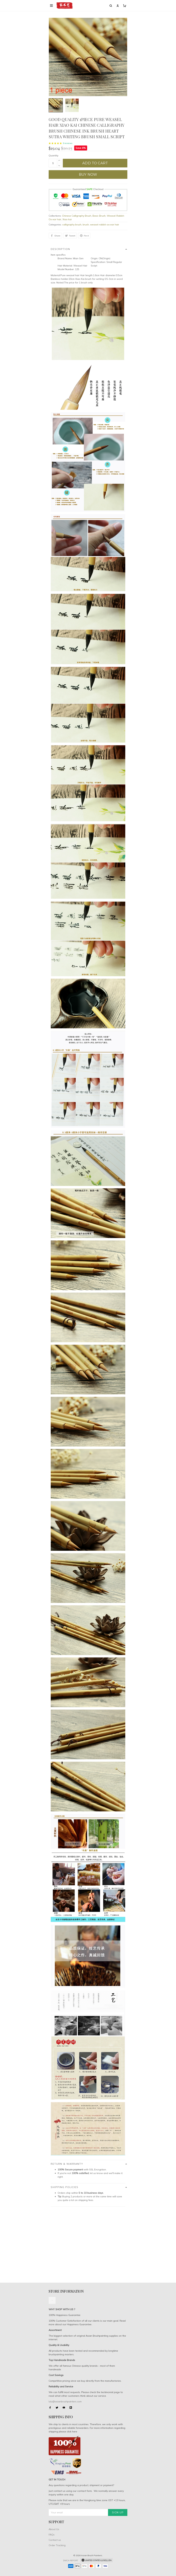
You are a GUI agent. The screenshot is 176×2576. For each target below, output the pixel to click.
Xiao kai (67, 215)
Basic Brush (99, 212)
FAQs (52, 2534)
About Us (54, 2529)
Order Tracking (57, 2545)
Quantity (53, 151)
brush (86, 220)
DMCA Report (70, 2560)
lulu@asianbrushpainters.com (65, 2401)
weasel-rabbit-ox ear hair (104, 220)
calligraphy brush (71, 220)
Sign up (118, 2512)
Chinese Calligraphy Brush (76, 212)
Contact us (55, 2539)
